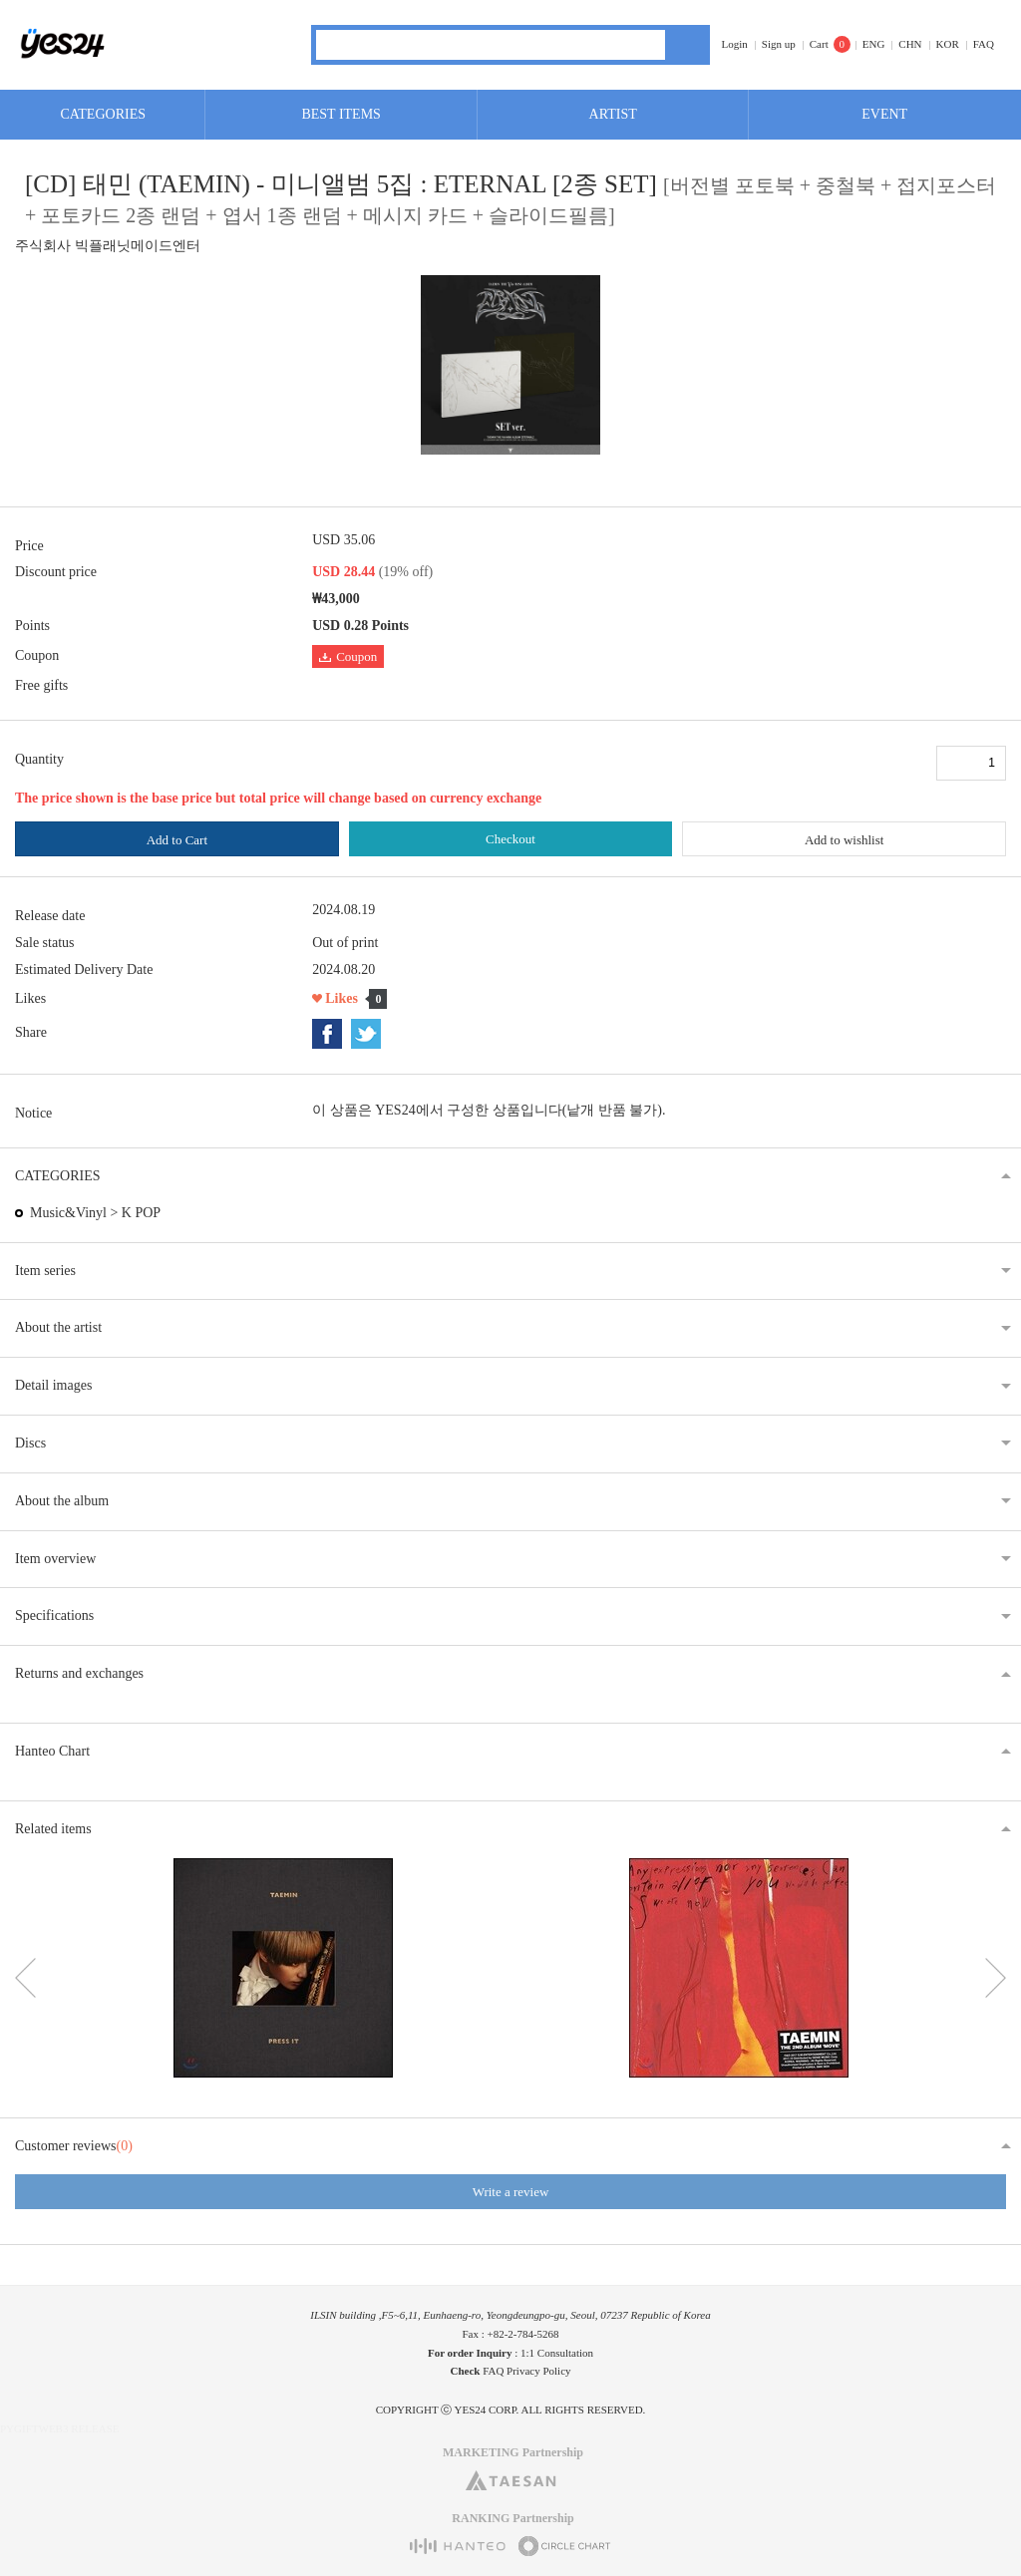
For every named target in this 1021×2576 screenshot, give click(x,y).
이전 (25, 1978)
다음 (995, 1978)
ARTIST (613, 114)
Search (687, 45)
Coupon (348, 656)
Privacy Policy (538, 2371)
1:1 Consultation (556, 2353)
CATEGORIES (103, 114)
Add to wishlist (844, 839)
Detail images (53, 1385)
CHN (909, 44)
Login (735, 44)
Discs (30, 1443)
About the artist (58, 1327)
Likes (341, 998)
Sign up (779, 44)
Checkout (510, 838)
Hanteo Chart (52, 1751)
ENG (873, 44)
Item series (45, 1270)
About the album (62, 1500)
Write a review (511, 2191)
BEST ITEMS (340, 114)
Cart (819, 44)
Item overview (55, 1558)
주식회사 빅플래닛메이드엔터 (107, 245)
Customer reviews (74, 2145)
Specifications (54, 1615)
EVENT (884, 114)
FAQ (983, 44)
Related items (53, 1828)
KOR (947, 44)
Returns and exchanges (79, 1673)
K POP (141, 1212)
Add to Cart (177, 839)
